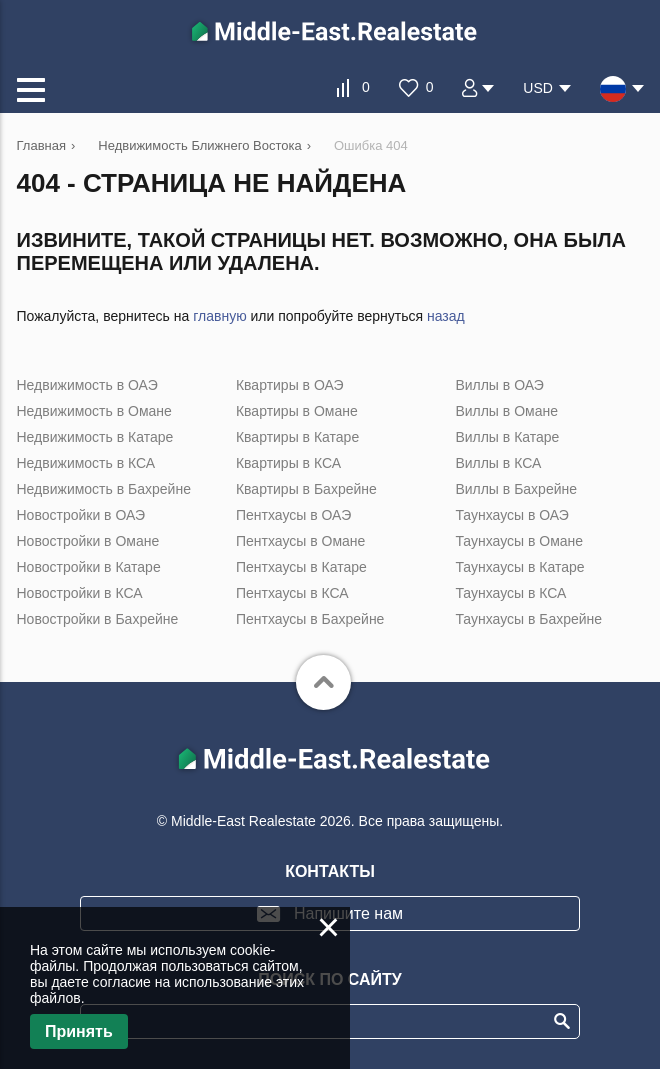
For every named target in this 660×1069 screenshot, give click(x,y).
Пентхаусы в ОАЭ (293, 515)
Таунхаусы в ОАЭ (512, 515)
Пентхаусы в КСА (292, 593)
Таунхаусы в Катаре (519, 567)
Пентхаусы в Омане (300, 541)
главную (219, 316)
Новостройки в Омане (88, 541)
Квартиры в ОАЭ (290, 385)
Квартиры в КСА (288, 463)
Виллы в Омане (506, 411)
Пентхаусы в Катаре (301, 567)
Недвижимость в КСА (86, 463)
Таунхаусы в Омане (519, 541)
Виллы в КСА (498, 463)
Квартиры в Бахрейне (306, 489)
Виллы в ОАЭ (499, 385)
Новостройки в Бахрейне (98, 619)
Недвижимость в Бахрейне (104, 489)
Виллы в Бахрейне (516, 489)
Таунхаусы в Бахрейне (528, 619)
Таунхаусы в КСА (510, 593)
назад (446, 316)
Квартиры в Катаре (297, 437)
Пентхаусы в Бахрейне (310, 619)
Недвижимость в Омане (94, 411)
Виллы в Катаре (507, 437)
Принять (79, 1031)
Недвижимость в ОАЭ (87, 385)
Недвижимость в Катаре (95, 437)
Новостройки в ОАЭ (81, 515)
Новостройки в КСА (80, 593)
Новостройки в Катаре (89, 567)
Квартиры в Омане (297, 411)
